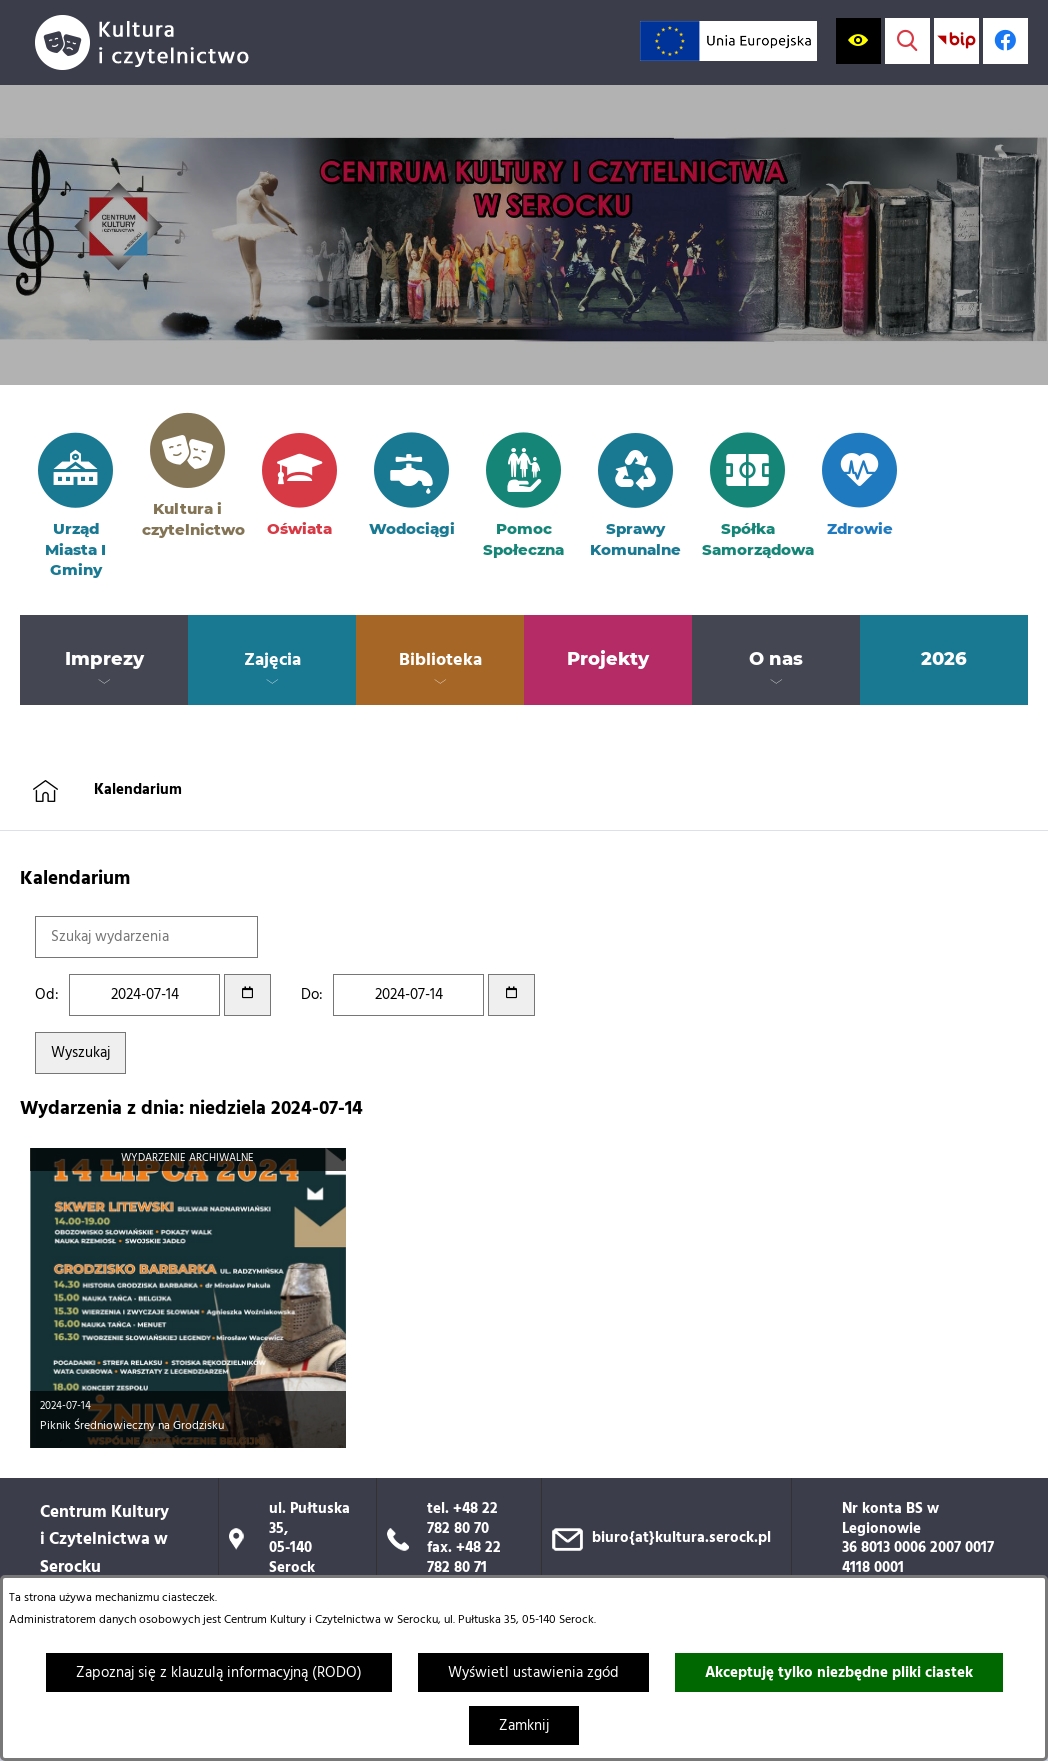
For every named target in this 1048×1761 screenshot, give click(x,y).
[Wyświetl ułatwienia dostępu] (858, 40)
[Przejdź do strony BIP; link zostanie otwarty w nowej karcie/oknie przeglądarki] (956, 40)
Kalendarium (138, 790)
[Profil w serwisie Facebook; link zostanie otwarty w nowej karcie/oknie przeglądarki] (1005, 40)
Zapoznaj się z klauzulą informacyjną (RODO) (219, 1673)
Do (310, 995)
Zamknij (524, 1726)
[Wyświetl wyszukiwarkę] (907, 40)
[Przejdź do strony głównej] (150, 42)
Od (45, 995)
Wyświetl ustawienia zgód (533, 1673)
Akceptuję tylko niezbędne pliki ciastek (839, 1673)
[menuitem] (104, 660)
